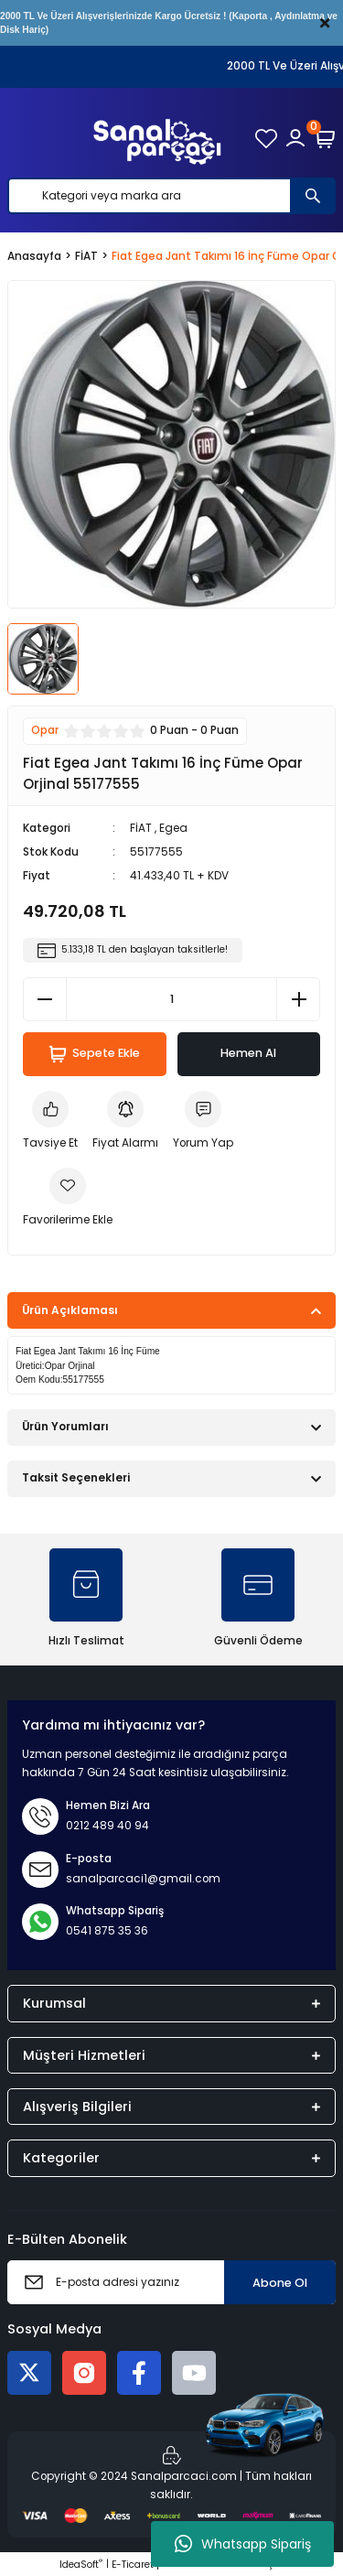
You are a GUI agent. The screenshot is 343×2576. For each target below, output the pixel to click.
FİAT (141, 828)
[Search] (171, 196)
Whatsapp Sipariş (243, 2544)
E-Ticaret (133, 2564)
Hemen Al (248, 1053)
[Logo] (157, 138)
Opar (45, 730)
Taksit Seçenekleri (76, 1478)
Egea (173, 828)
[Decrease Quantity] (45, 999)
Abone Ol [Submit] (279, 2282)
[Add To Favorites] (68, 1199)
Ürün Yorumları (65, 1426)
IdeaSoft (80, 2564)
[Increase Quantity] (298, 999)
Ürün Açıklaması (70, 1310)
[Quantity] (171, 999)
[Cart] (325, 138)
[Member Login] (295, 138)
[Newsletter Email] (171, 2282)
